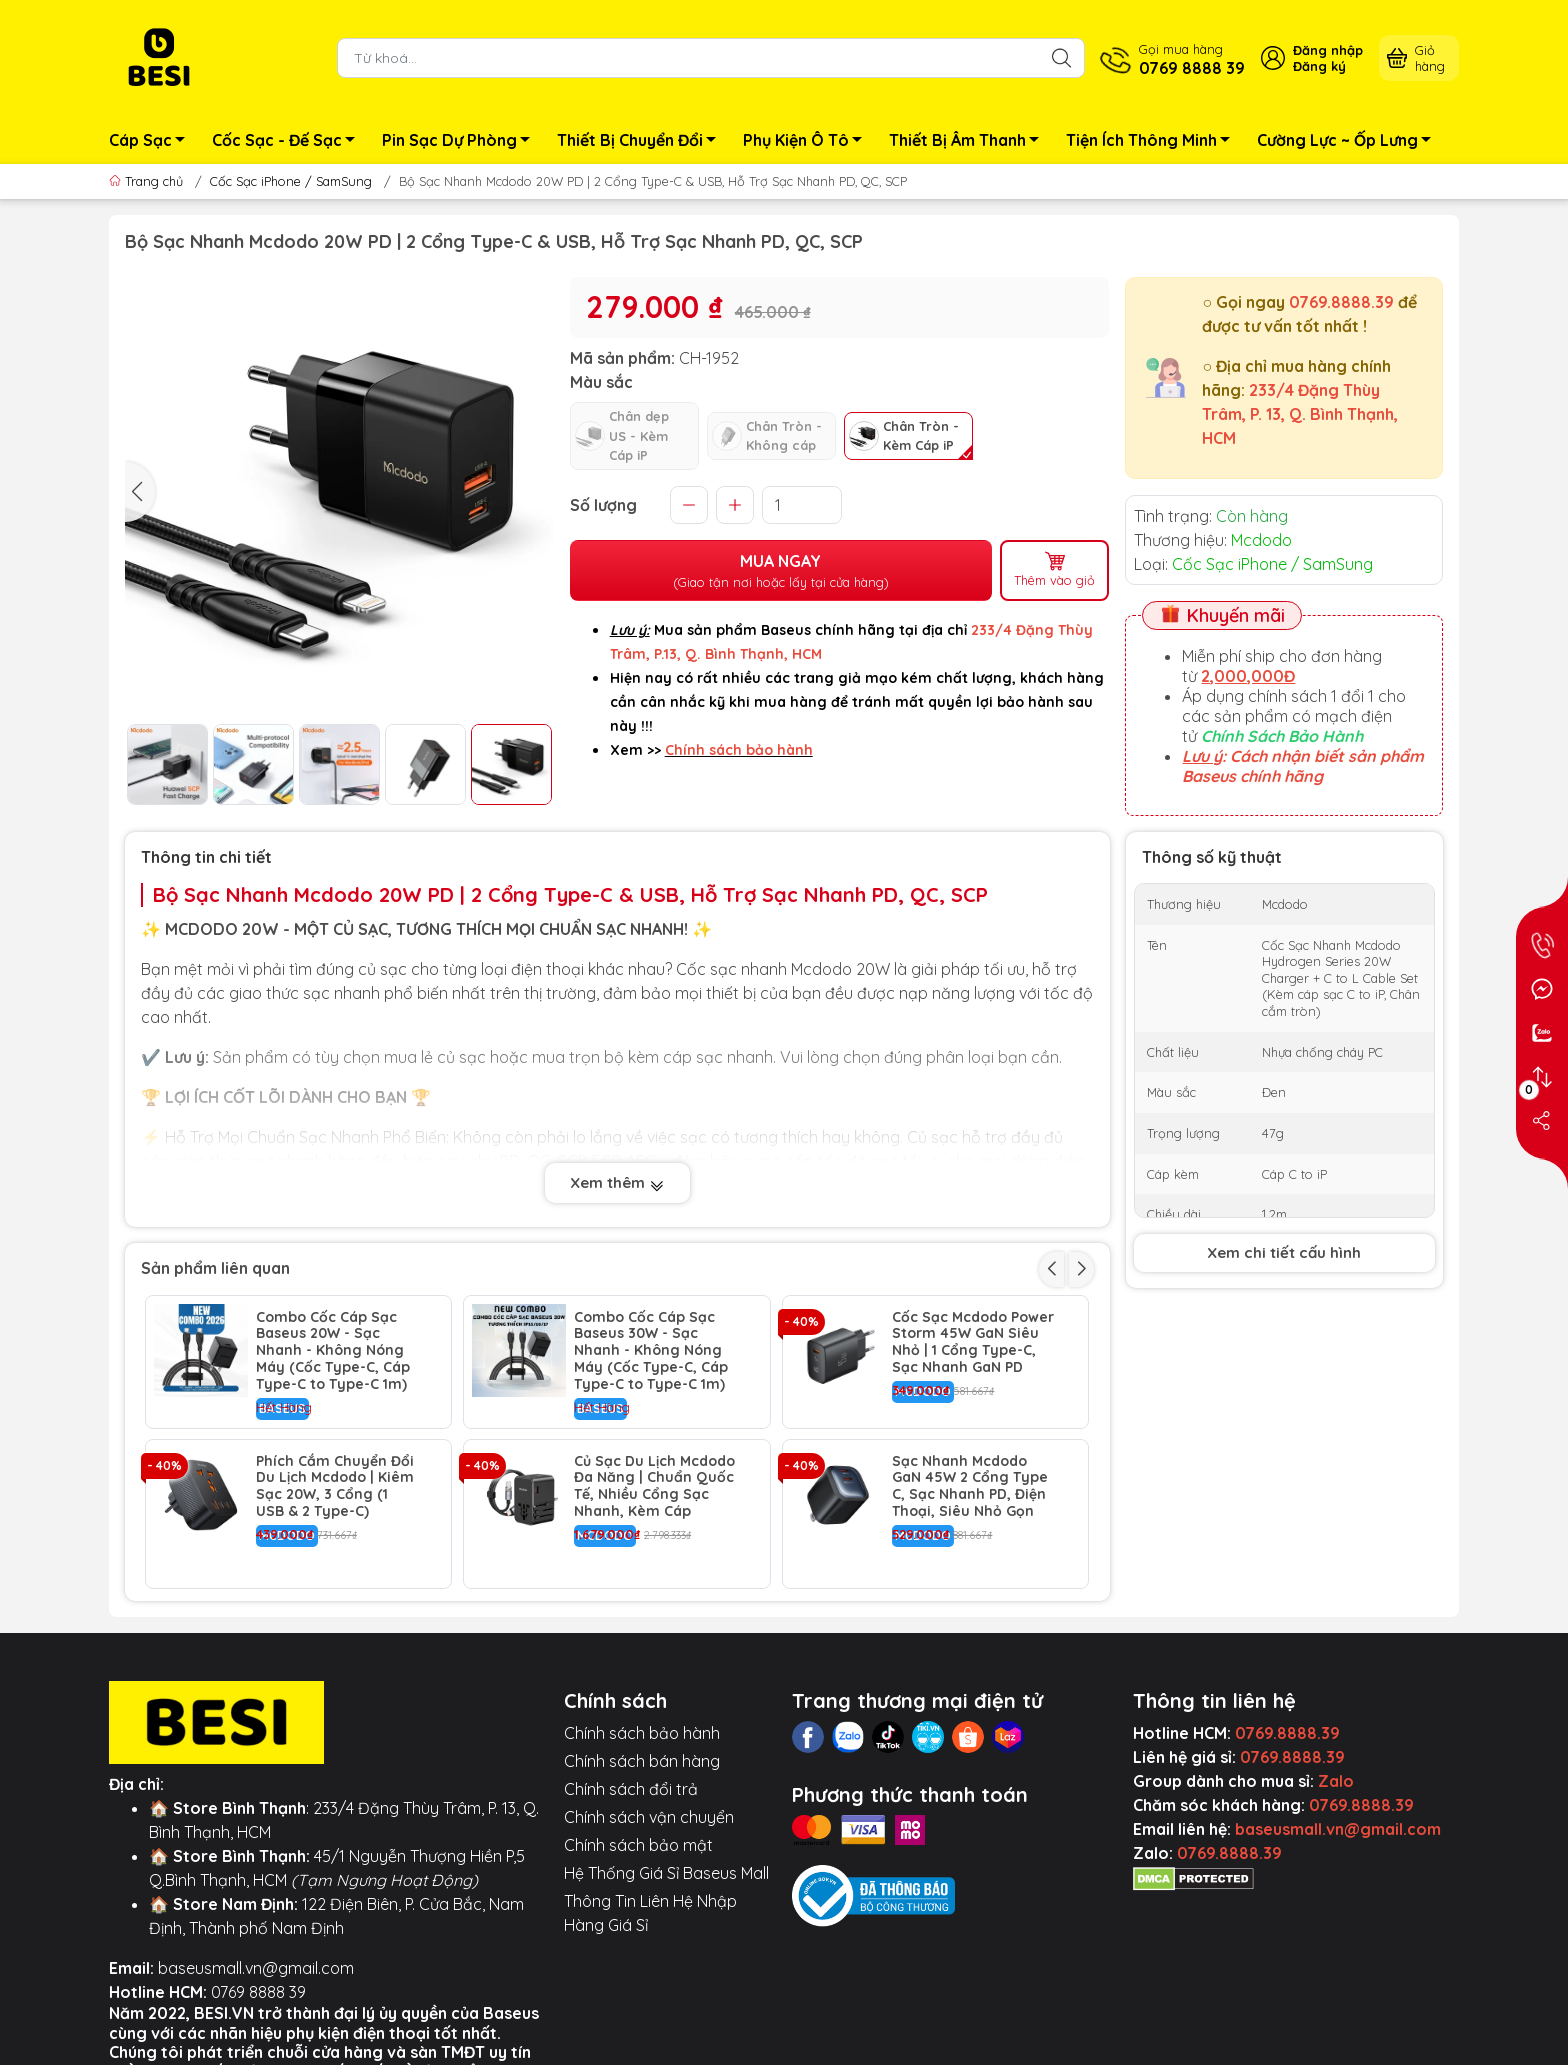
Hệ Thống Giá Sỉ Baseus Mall (666, 1873)
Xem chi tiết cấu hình (1284, 1252)
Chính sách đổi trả (631, 1789)
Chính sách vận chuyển (649, 1817)
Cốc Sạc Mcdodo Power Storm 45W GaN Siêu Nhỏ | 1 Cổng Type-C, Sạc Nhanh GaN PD (973, 1342)
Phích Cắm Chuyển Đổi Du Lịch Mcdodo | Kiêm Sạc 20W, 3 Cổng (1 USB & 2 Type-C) (335, 1486)
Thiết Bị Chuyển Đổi (642, 143)
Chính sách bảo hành (642, 1733)
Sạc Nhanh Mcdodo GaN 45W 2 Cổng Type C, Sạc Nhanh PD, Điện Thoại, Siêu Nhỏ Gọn (970, 1486)
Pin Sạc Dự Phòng (461, 143)
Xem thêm (617, 1184)
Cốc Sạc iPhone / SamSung (291, 181)
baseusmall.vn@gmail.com (256, 1968)
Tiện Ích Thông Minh (1153, 143)
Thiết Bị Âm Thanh (969, 143)
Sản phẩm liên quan (215, 1268)
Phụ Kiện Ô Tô (808, 143)
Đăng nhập (1328, 50)
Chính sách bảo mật (638, 1845)
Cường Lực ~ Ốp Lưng (1349, 143)
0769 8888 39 (258, 1992)
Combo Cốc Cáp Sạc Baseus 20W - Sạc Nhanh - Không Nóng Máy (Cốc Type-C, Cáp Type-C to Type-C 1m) (333, 1351)
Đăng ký (1319, 66)
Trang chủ (148, 181)
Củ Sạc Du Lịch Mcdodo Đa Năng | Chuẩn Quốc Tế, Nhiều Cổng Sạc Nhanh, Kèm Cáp (654, 1486)
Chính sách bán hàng (642, 1761)
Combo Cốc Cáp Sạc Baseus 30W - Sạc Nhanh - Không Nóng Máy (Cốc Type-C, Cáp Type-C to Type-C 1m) (651, 1351)
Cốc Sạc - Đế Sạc (289, 143)
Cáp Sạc (152, 143)
